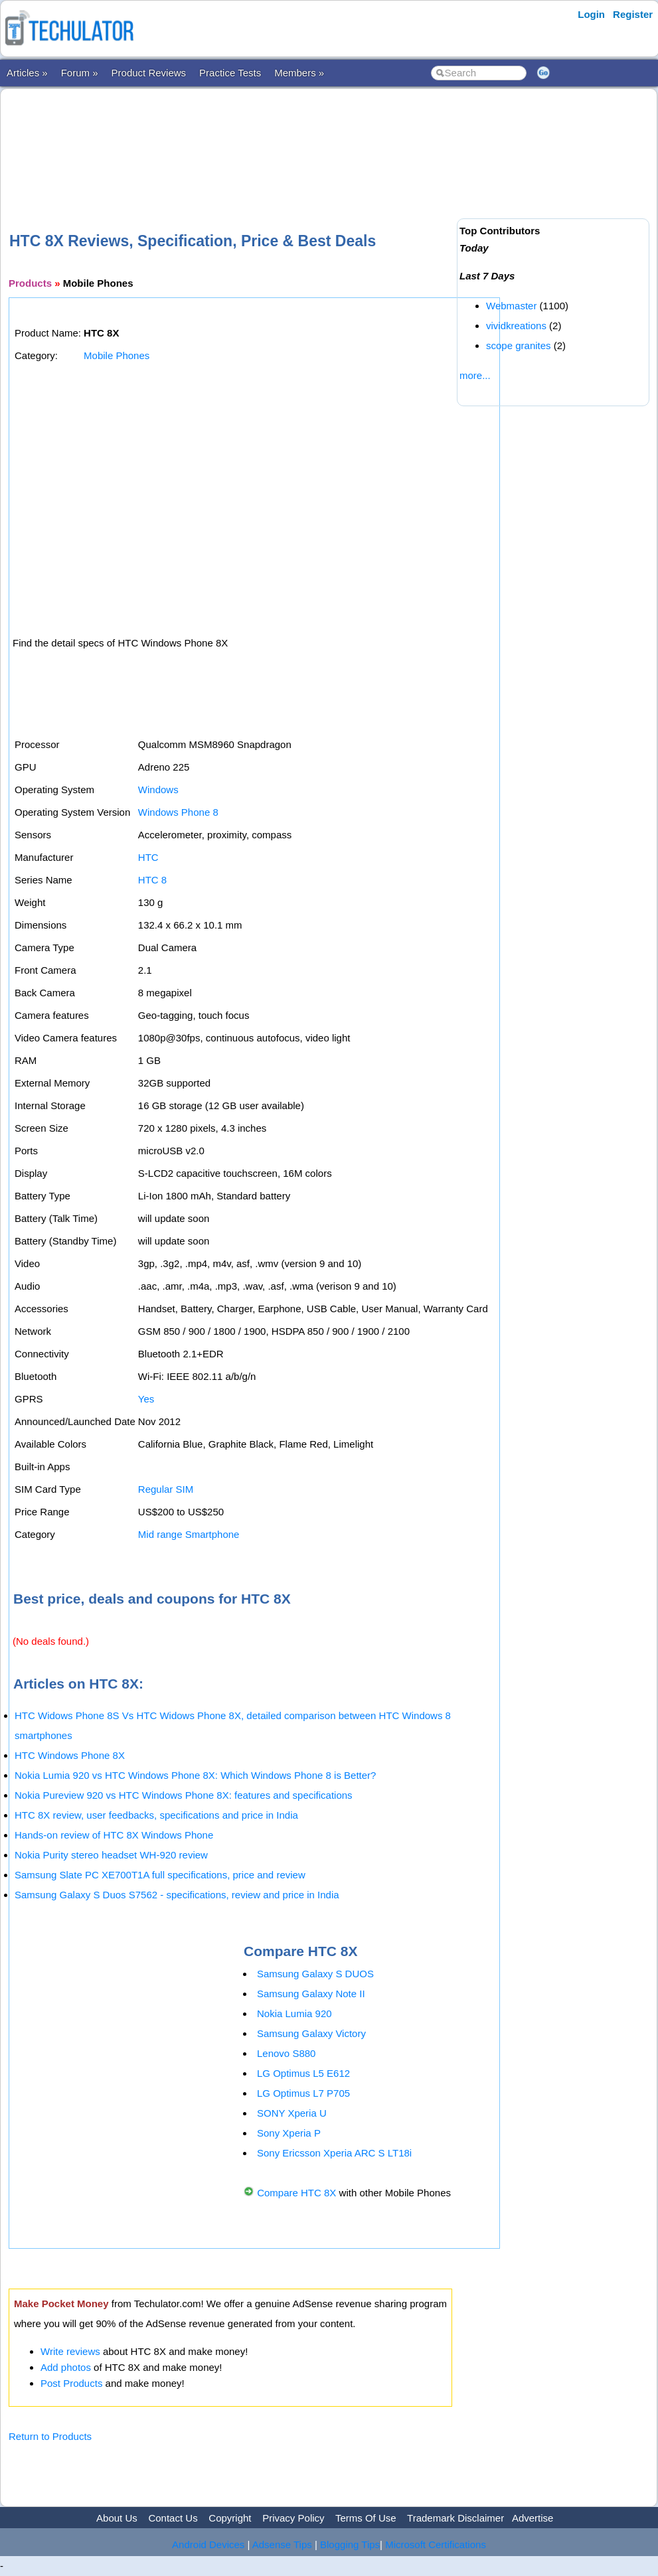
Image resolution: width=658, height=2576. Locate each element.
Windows (158, 789)
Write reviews (70, 2351)
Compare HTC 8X (296, 2192)
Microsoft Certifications (435, 2544)
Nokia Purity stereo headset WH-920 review (111, 1854)
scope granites (518, 345)
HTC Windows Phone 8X (70, 1755)
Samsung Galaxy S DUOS (315, 1973)
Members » (299, 72)
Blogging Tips (350, 2544)
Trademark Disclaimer (455, 2518)
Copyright (229, 2518)
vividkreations (516, 325)
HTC (148, 857)
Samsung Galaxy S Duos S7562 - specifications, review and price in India (177, 1894)
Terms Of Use (365, 2518)
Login (591, 14)
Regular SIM (165, 1489)
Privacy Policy (293, 2518)
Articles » (27, 72)
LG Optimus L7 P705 (303, 2093)
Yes (146, 1398)
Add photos (66, 2367)
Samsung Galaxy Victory (311, 2033)
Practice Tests (230, 72)
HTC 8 (152, 879)
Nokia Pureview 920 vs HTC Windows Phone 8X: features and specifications (184, 1795)
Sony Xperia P (289, 2133)
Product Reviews (149, 72)
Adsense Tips (282, 2544)
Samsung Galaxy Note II (311, 1993)
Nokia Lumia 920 (294, 2013)
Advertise (533, 2518)
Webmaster (511, 305)
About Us (116, 2518)
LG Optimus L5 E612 (303, 2073)
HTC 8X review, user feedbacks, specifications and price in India (156, 1815)
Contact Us (172, 2518)
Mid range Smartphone (189, 1534)
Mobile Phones (116, 355)
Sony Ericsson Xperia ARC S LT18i (334, 2153)
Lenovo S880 (286, 2053)
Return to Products (50, 2436)
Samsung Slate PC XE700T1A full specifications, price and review (160, 1874)
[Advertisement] (250, 139)
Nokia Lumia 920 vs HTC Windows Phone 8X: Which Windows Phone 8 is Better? (195, 1775)
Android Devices (208, 2544)
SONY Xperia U (292, 2113)
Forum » (79, 72)
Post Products (71, 2383)
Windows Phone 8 (178, 812)
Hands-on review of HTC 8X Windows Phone (114, 1835)
